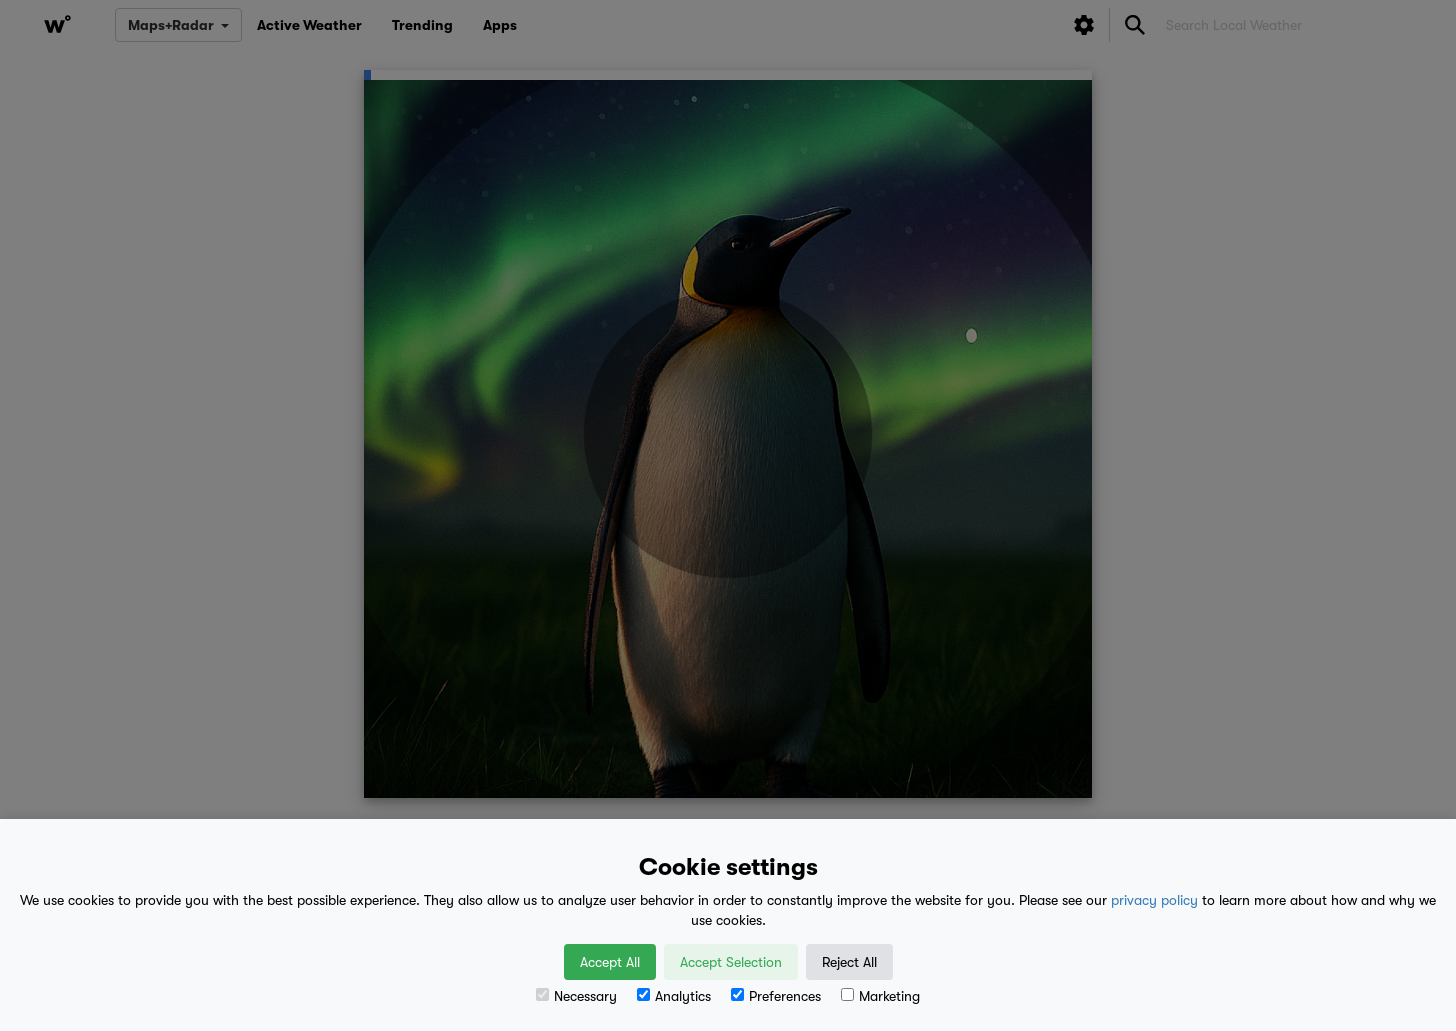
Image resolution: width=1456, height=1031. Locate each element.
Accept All (610, 962)
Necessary (576, 996)
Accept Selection (731, 962)
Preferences (776, 996)
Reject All (849, 962)
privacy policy (1154, 900)
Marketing (880, 996)
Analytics (674, 996)
